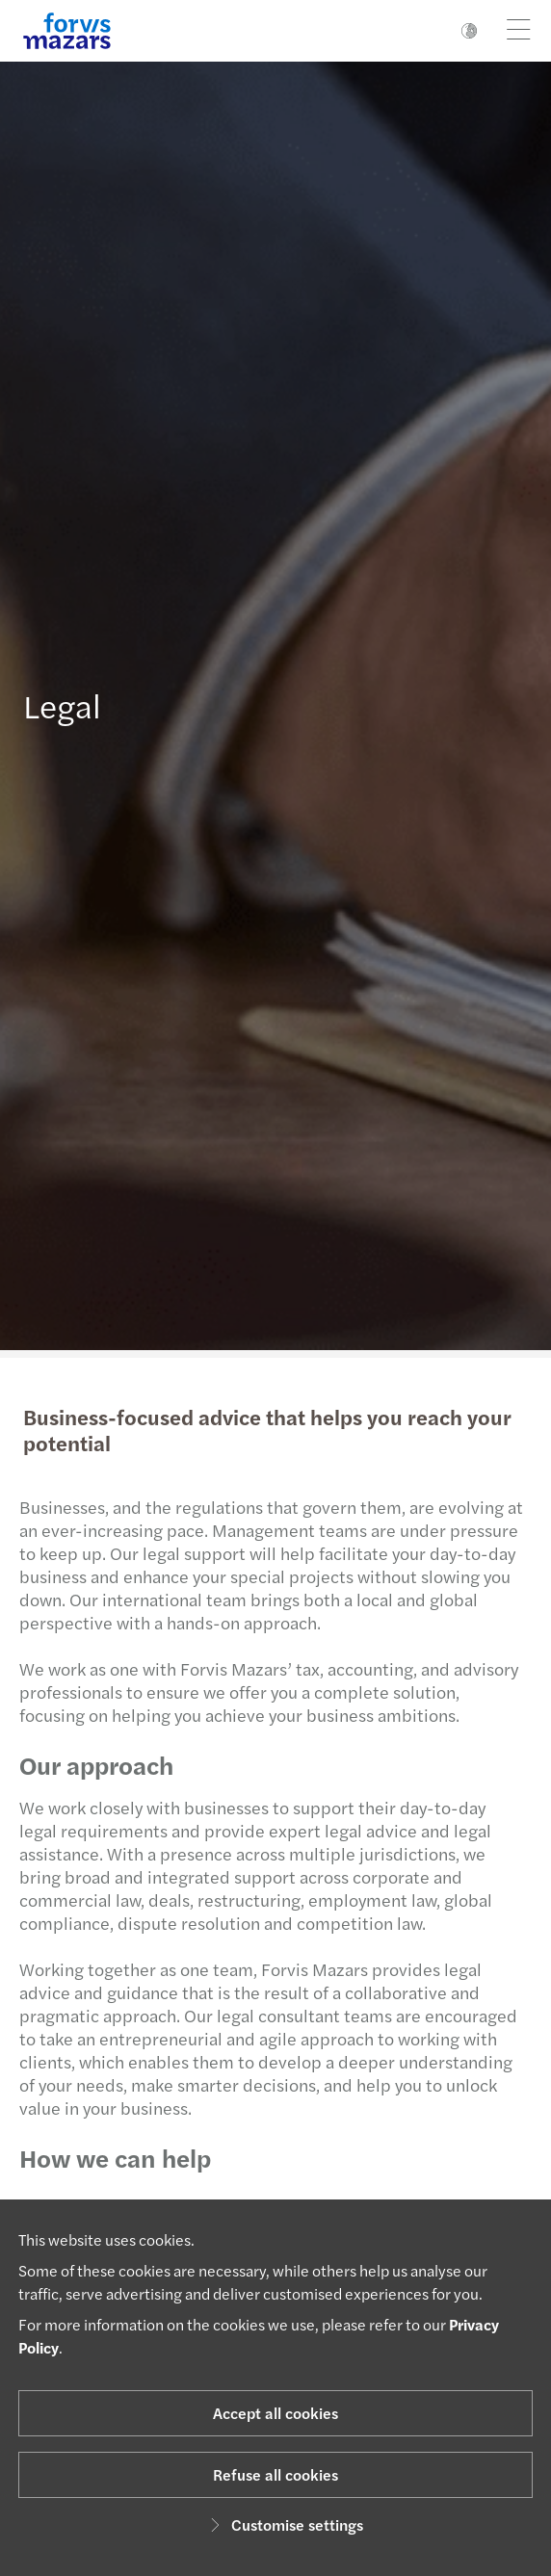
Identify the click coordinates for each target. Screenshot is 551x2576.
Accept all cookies (275, 2413)
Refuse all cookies (275, 2474)
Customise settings (283, 2524)
